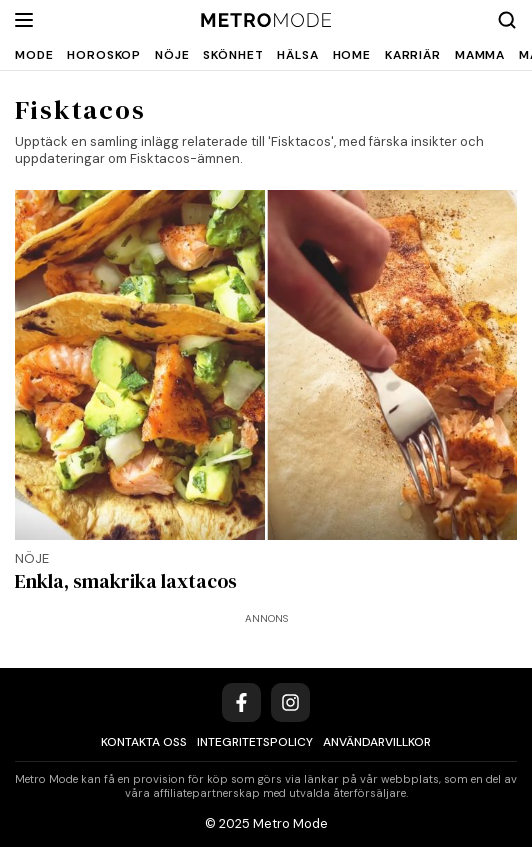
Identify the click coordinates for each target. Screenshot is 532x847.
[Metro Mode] (266, 20)
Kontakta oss (144, 742)
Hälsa (297, 55)
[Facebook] (241, 702)
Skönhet (233, 55)
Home (352, 55)
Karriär (413, 55)
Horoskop (104, 55)
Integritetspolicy (255, 742)
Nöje (172, 55)
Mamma (480, 55)
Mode (34, 55)
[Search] (507, 20)
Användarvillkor (377, 742)
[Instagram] (290, 702)
